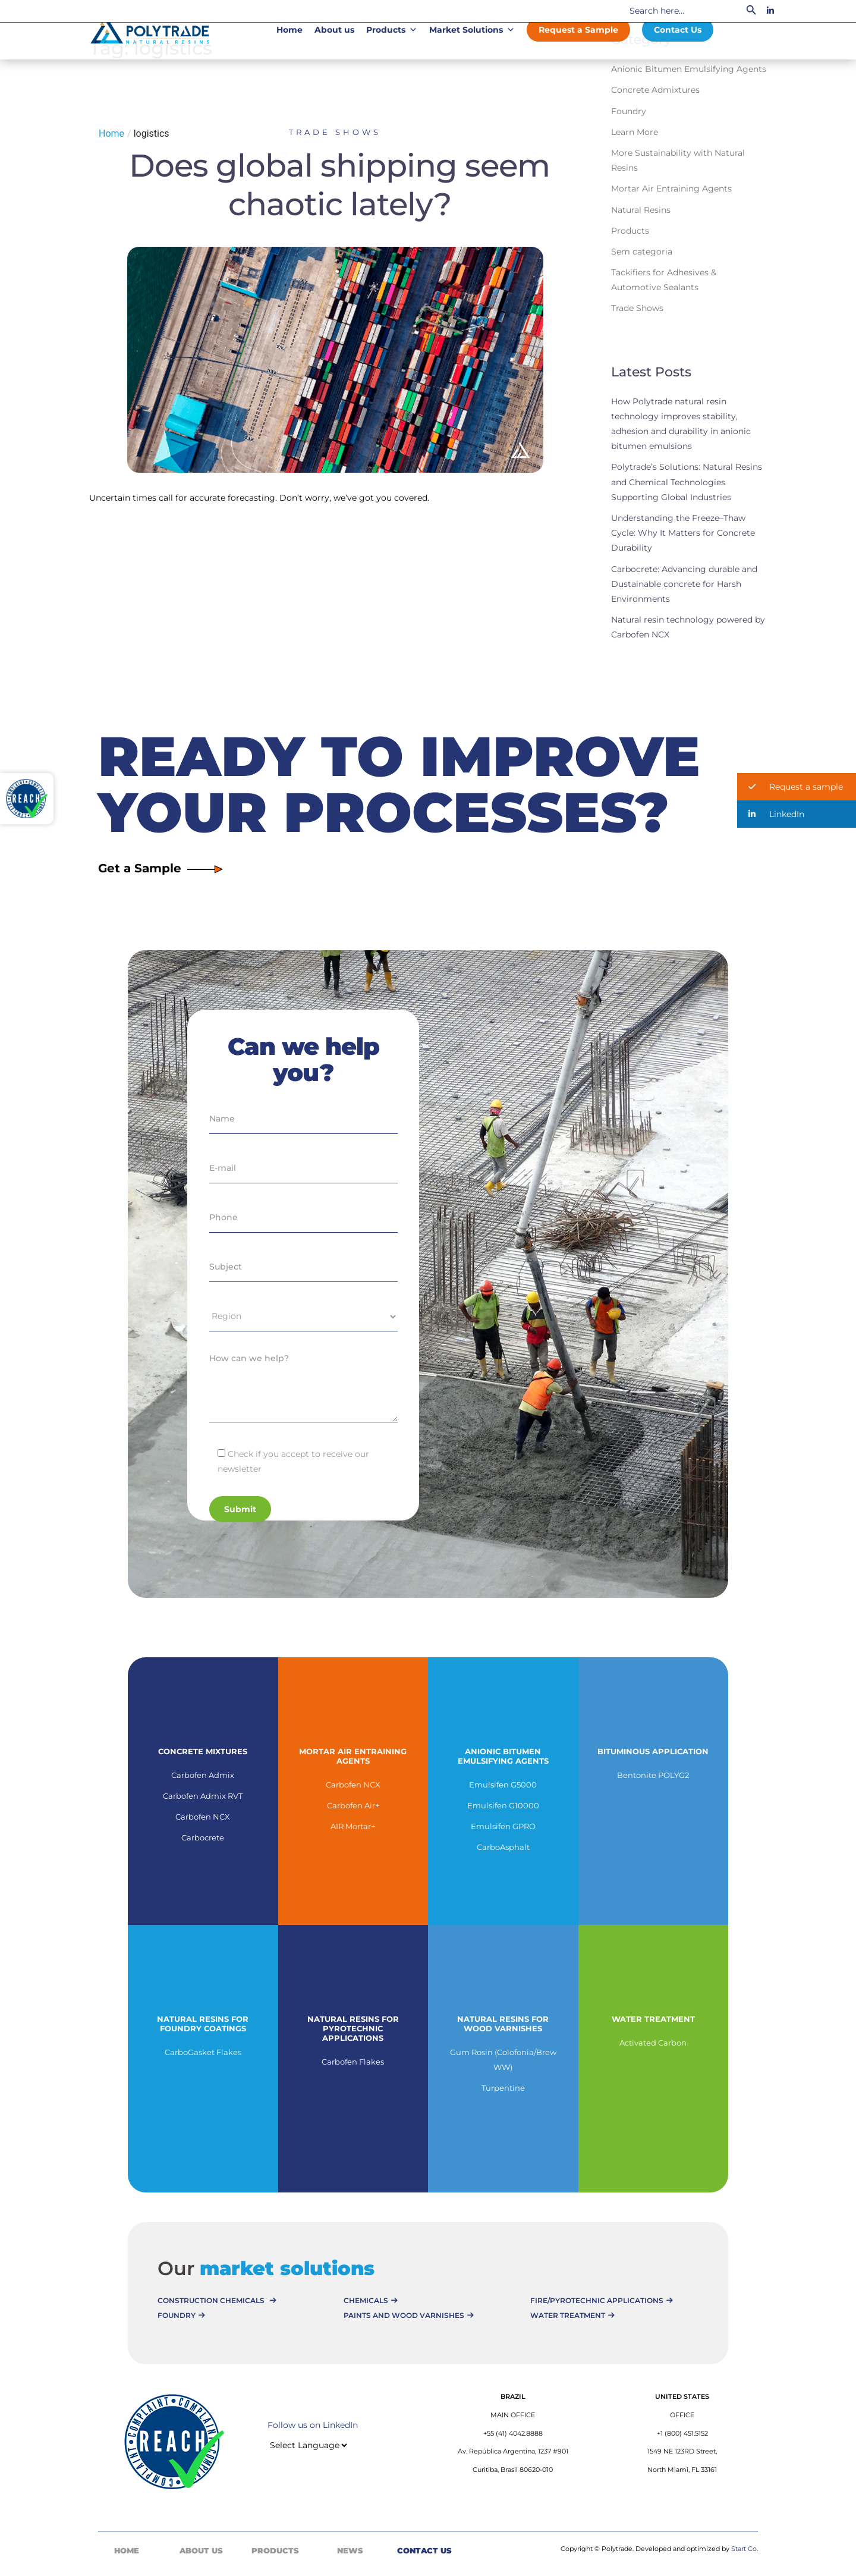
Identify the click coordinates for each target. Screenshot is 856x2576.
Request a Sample (578, 29)
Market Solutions (472, 29)
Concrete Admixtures (655, 89)
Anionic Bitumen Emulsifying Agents (688, 69)
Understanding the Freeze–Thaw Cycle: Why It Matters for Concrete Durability (683, 533)
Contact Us (677, 29)
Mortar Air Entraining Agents (671, 188)
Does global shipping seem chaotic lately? (339, 184)
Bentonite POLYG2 (653, 1775)
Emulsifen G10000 (503, 1805)
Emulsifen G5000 (503, 1784)
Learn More (634, 132)
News (350, 2550)
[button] (796, 786)
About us (334, 29)
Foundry (628, 111)
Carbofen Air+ (353, 1805)
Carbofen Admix (202, 1775)
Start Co (744, 2549)
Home (289, 29)
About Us (201, 2550)
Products (391, 29)
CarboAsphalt (503, 1847)
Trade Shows (335, 132)
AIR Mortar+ (353, 1826)
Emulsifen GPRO (503, 1826)
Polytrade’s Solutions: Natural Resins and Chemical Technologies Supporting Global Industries (686, 481)
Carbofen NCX (202, 1816)
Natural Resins (641, 210)
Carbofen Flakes (353, 2061)
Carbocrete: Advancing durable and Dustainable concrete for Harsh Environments (684, 584)
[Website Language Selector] (308, 2445)
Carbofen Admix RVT (203, 1796)
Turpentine (503, 2088)
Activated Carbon (653, 2042)
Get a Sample (160, 868)
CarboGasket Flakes (203, 2052)
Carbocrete (202, 1837)
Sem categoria (641, 251)
